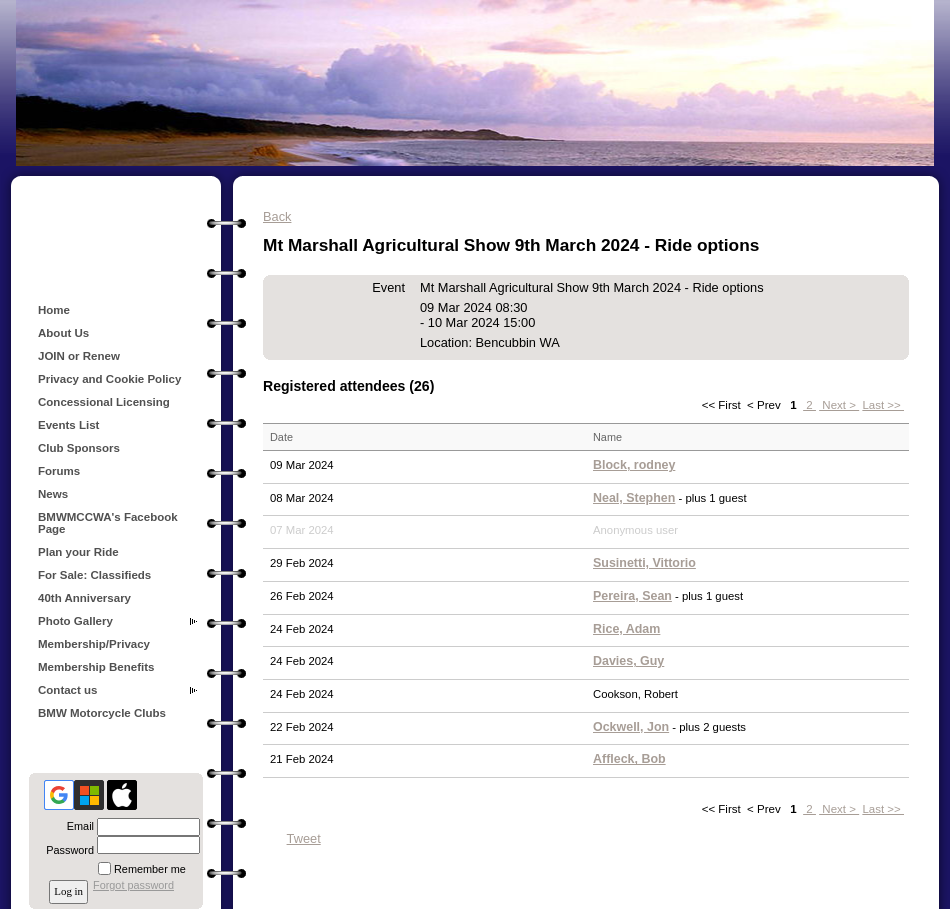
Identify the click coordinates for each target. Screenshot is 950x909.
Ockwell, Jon (631, 727)
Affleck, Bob (629, 759)
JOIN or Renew (79, 356)
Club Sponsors (79, 448)
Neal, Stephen (634, 498)
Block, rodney (634, 465)
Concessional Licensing (104, 402)
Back (277, 216)
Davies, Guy (628, 661)
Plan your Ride (78, 552)
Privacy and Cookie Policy (109, 379)
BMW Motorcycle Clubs (102, 713)
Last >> (883, 405)
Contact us (68, 690)
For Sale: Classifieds (94, 575)
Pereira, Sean (632, 596)
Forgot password (133, 885)
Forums (59, 471)
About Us (63, 333)
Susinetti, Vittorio (644, 563)
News (53, 494)
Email (77, 826)
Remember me (150, 869)
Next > (839, 405)
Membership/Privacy (94, 644)
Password (66, 850)
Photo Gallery (75, 621)
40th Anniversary (84, 598)
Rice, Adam (626, 629)
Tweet (304, 838)
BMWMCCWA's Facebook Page (108, 523)
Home (54, 310)
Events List (68, 425)
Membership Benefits (96, 667)
